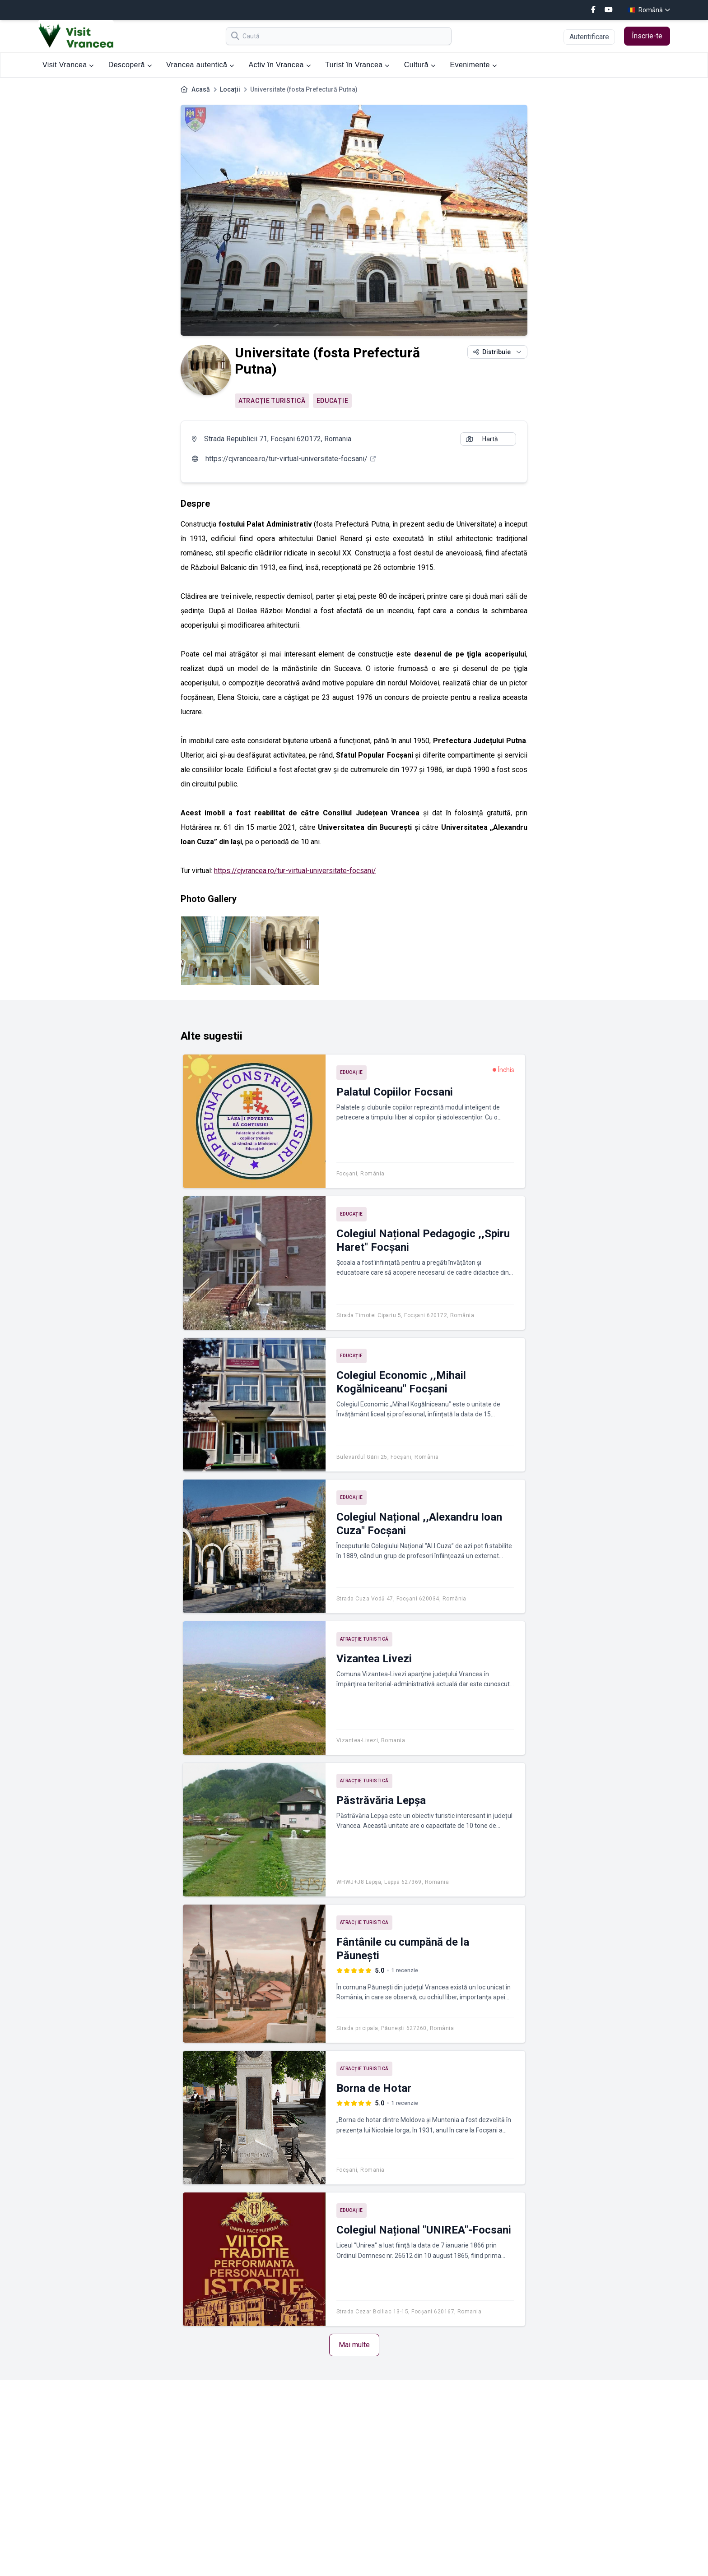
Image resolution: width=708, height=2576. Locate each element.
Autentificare (589, 36)
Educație (333, 400)
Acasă (200, 89)
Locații (230, 89)
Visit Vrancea (68, 65)
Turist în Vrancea (357, 65)
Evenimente (473, 65)
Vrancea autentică (200, 65)
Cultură (420, 65)
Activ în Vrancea (280, 65)
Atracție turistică (272, 400)
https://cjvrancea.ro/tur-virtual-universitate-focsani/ (295, 870)
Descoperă (130, 65)
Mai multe (354, 2344)
